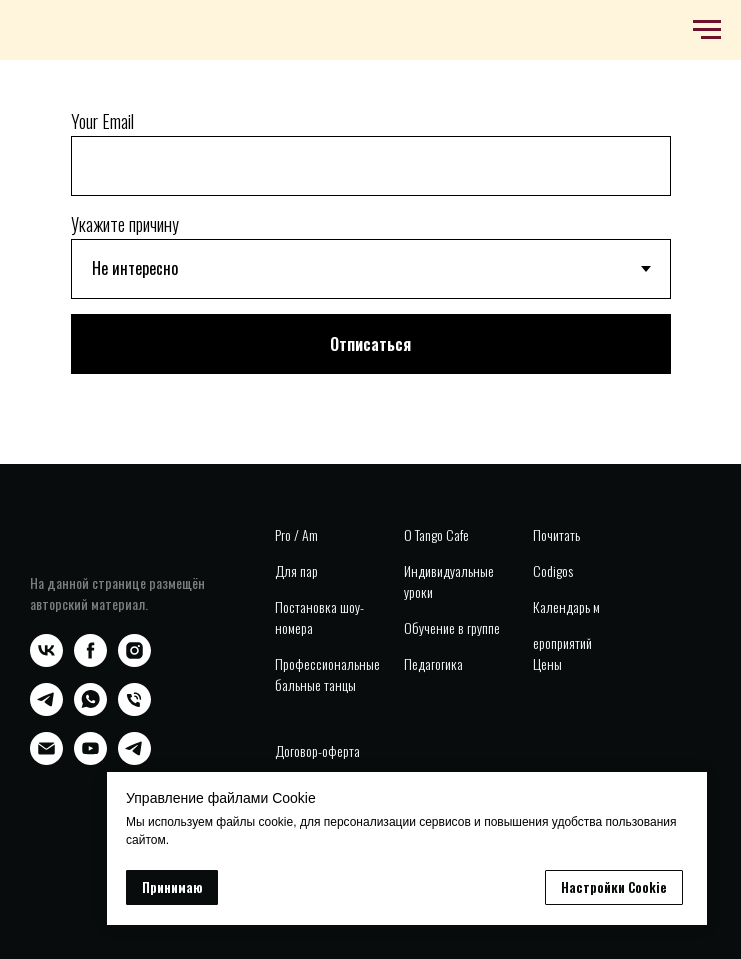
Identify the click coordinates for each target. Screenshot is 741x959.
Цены (547, 663)
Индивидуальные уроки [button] (449, 581)
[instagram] (134, 661)
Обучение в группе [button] (452, 627)
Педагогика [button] (433, 663)
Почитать (556, 534)
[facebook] (90, 661)
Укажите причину (125, 224)
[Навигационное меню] (707, 30)
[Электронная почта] (46, 759)
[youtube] (90, 759)
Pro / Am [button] (296, 534)
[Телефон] (134, 710)
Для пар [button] (296, 570)
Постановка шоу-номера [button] (319, 617)
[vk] (46, 661)
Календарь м (566, 606)
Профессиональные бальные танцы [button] (327, 674)
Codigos (553, 570)
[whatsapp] (90, 710)
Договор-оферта (317, 750)
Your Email (102, 121)
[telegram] (46, 710)
